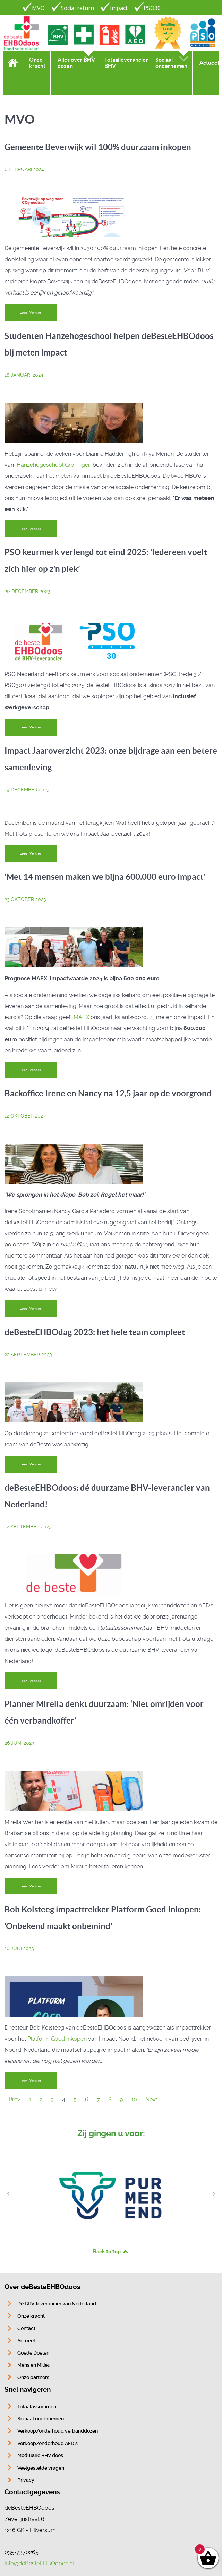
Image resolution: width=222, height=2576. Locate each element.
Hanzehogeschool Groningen (54, 465)
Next (151, 2099)
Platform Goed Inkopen (57, 2038)
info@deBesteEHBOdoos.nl (39, 2563)
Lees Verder (30, 312)
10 (134, 2099)
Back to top (111, 2251)
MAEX (82, 1017)
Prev (14, 2099)
